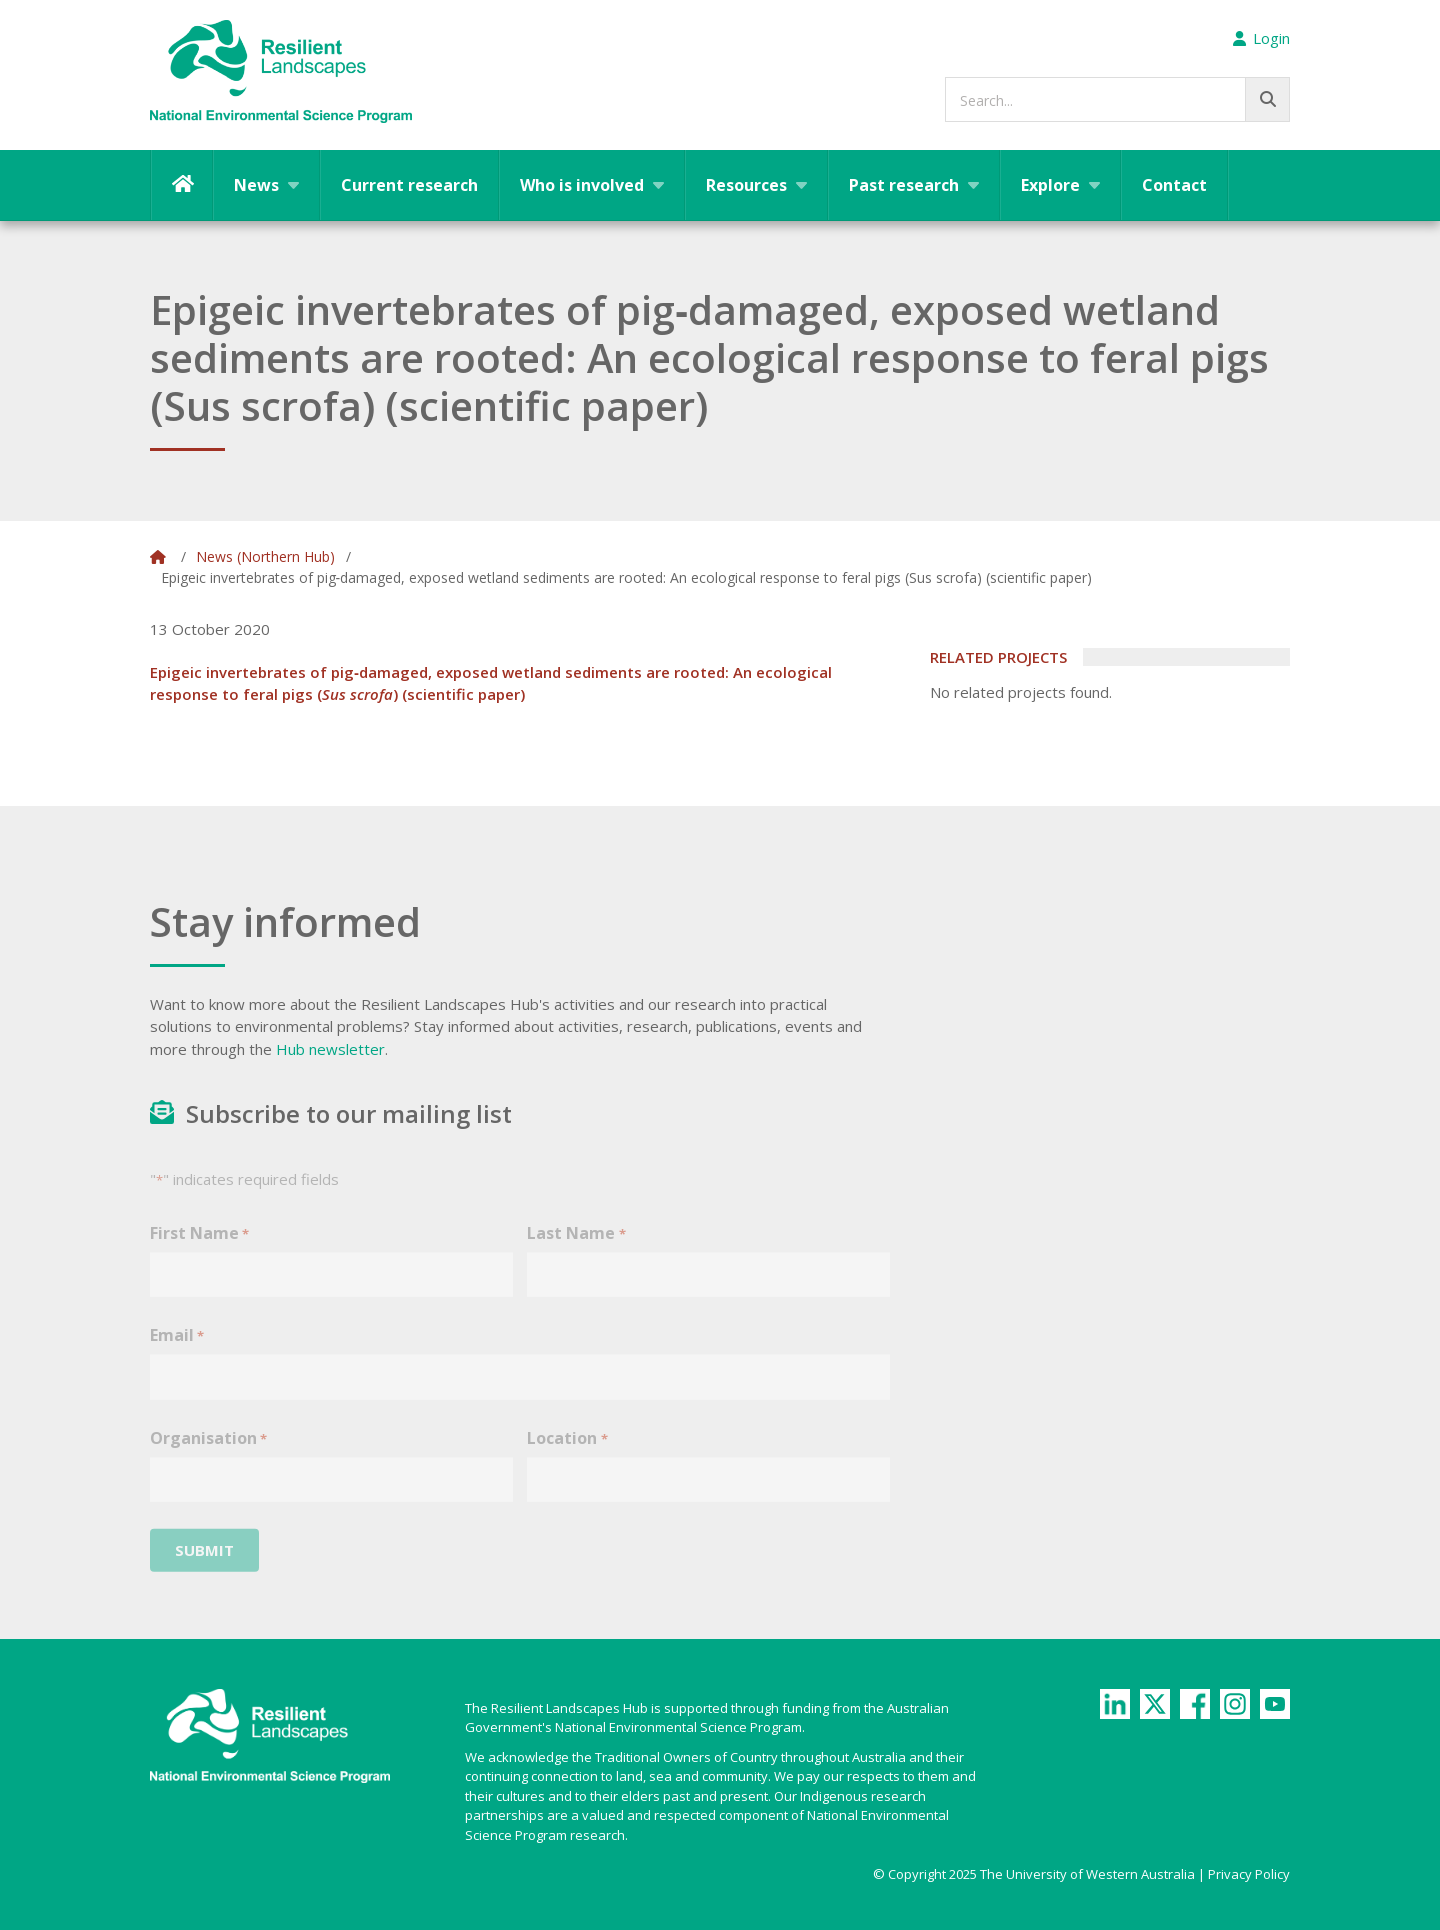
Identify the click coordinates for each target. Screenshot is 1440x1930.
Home (182, 185)
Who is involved (582, 185)
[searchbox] (1117, 99)
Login (1261, 38)
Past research (904, 185)
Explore (1050, 185)
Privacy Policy (1249, 1874)
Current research (409, 185)
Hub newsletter (330, 1049)
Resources (746, 185)
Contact (1174, 185)
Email (177, 1354)
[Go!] (1267, 99)
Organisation (208, 1456)
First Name (199, 1251)
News (256, 185)
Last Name (576, 1251)
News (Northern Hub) (265, 556)
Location (567, 1456)
